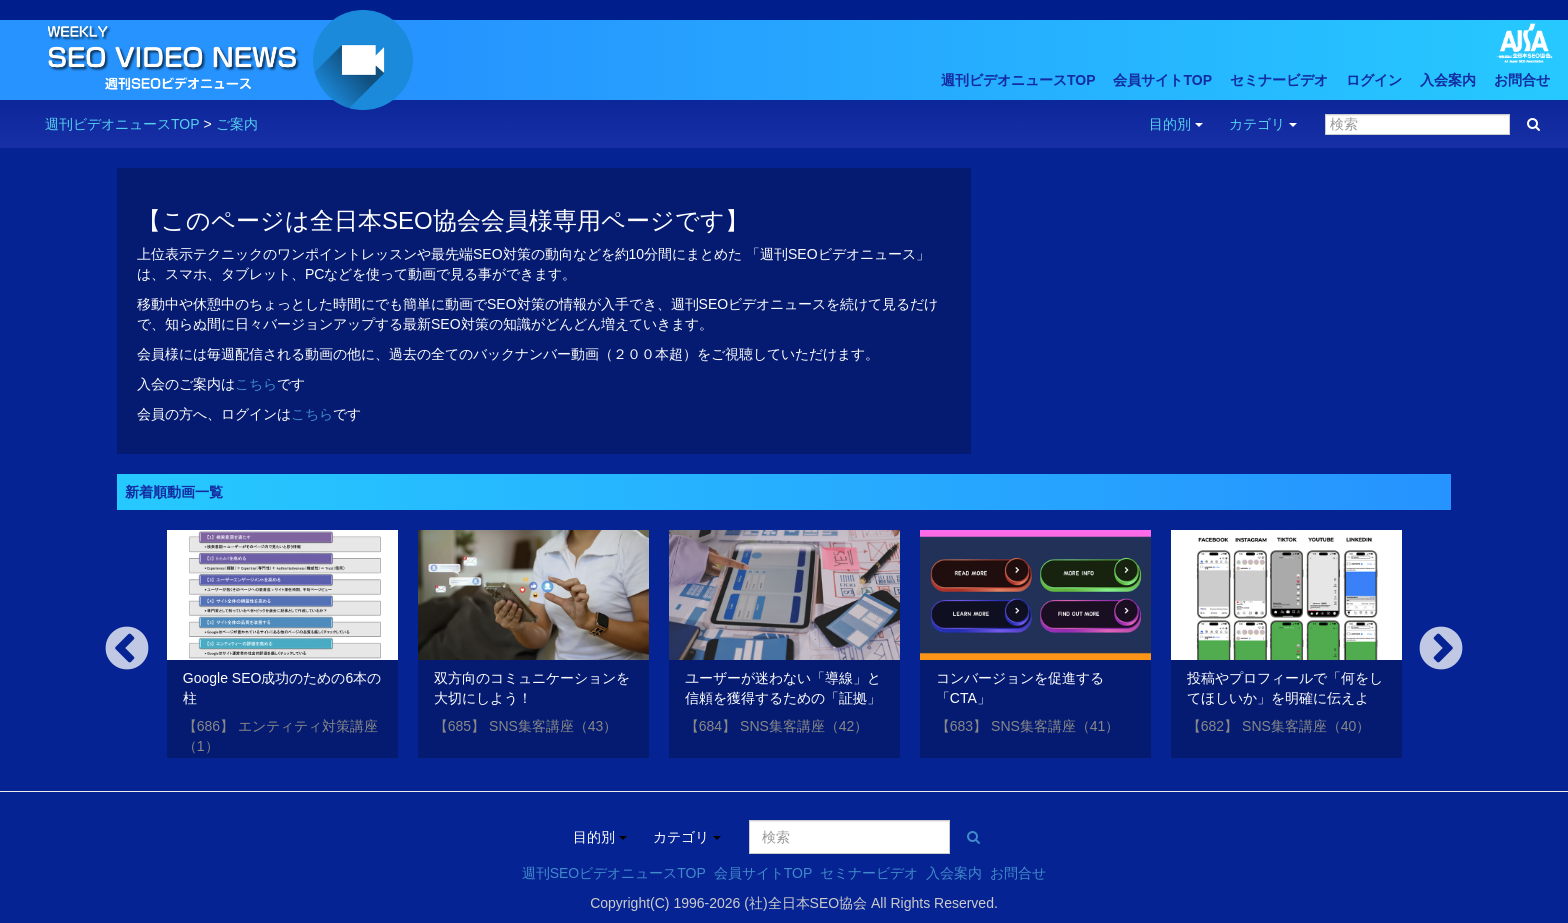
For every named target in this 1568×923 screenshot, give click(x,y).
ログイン (1374, 80)
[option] (282, 647)
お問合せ (1522, 80)
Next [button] (1441, 650)
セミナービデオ (1279, 80)
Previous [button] (127, 650)
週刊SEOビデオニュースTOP (614, 873)
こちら (256, 384)
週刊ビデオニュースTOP (1018, 80)
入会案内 (1448, 80)
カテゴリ (1263, 124)
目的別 (1176, 124)
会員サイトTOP (1162, 80)
